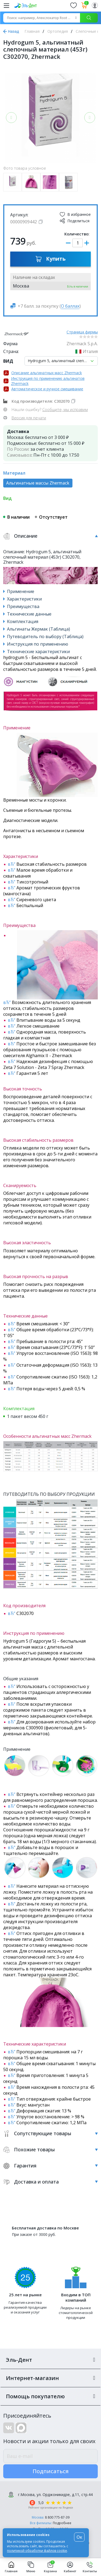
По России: (18, 449)
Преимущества (23, 606)
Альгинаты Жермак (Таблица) (38, 629)
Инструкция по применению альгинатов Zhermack (48, 381)
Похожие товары (50, 2149)
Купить (50, 258)
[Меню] (6, 5)
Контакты (90, 2567)
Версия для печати (29, 417)
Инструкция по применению (37, 644)
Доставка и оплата (50, 2181)
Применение (20, 591)
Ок (79, 2537)
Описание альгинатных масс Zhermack (46, 372)
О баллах (70, 306)
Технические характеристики (38, 651)
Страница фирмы (82, 331)
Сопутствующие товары (50, 2133)
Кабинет (70, 2567)
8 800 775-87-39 (57, 2517)
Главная (32, 31)
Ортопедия (57, 31)
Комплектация (22, 621)
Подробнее (62, 2523)
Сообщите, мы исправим (65, 409)
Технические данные (29, 614)
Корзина (50, 2567)
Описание (50, 536)
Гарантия (50, 2165)
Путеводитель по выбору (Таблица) (45, 636)
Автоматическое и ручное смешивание (47, 388)
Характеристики (24, 599)
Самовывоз (19, 455)
